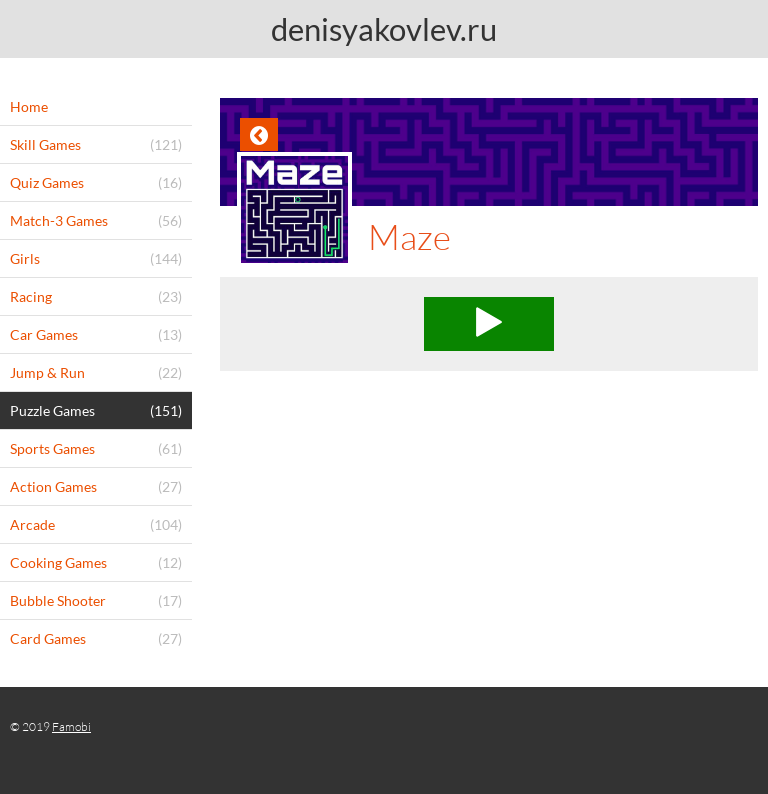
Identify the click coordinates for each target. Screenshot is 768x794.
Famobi (71, 726)
